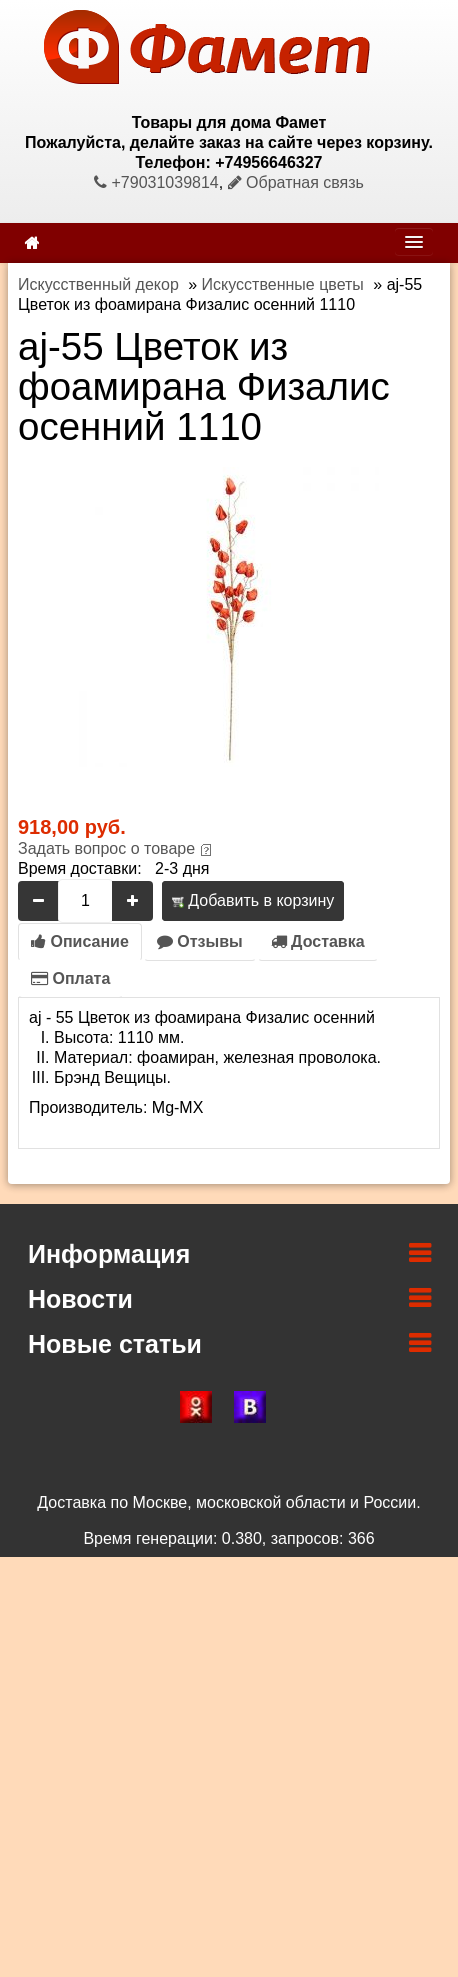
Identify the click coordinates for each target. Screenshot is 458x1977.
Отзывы (200, 941)
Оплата (70, 978)
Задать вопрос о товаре (106, 848)
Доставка (318, 941)
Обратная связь (296, 182)
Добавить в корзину (253, 900)
